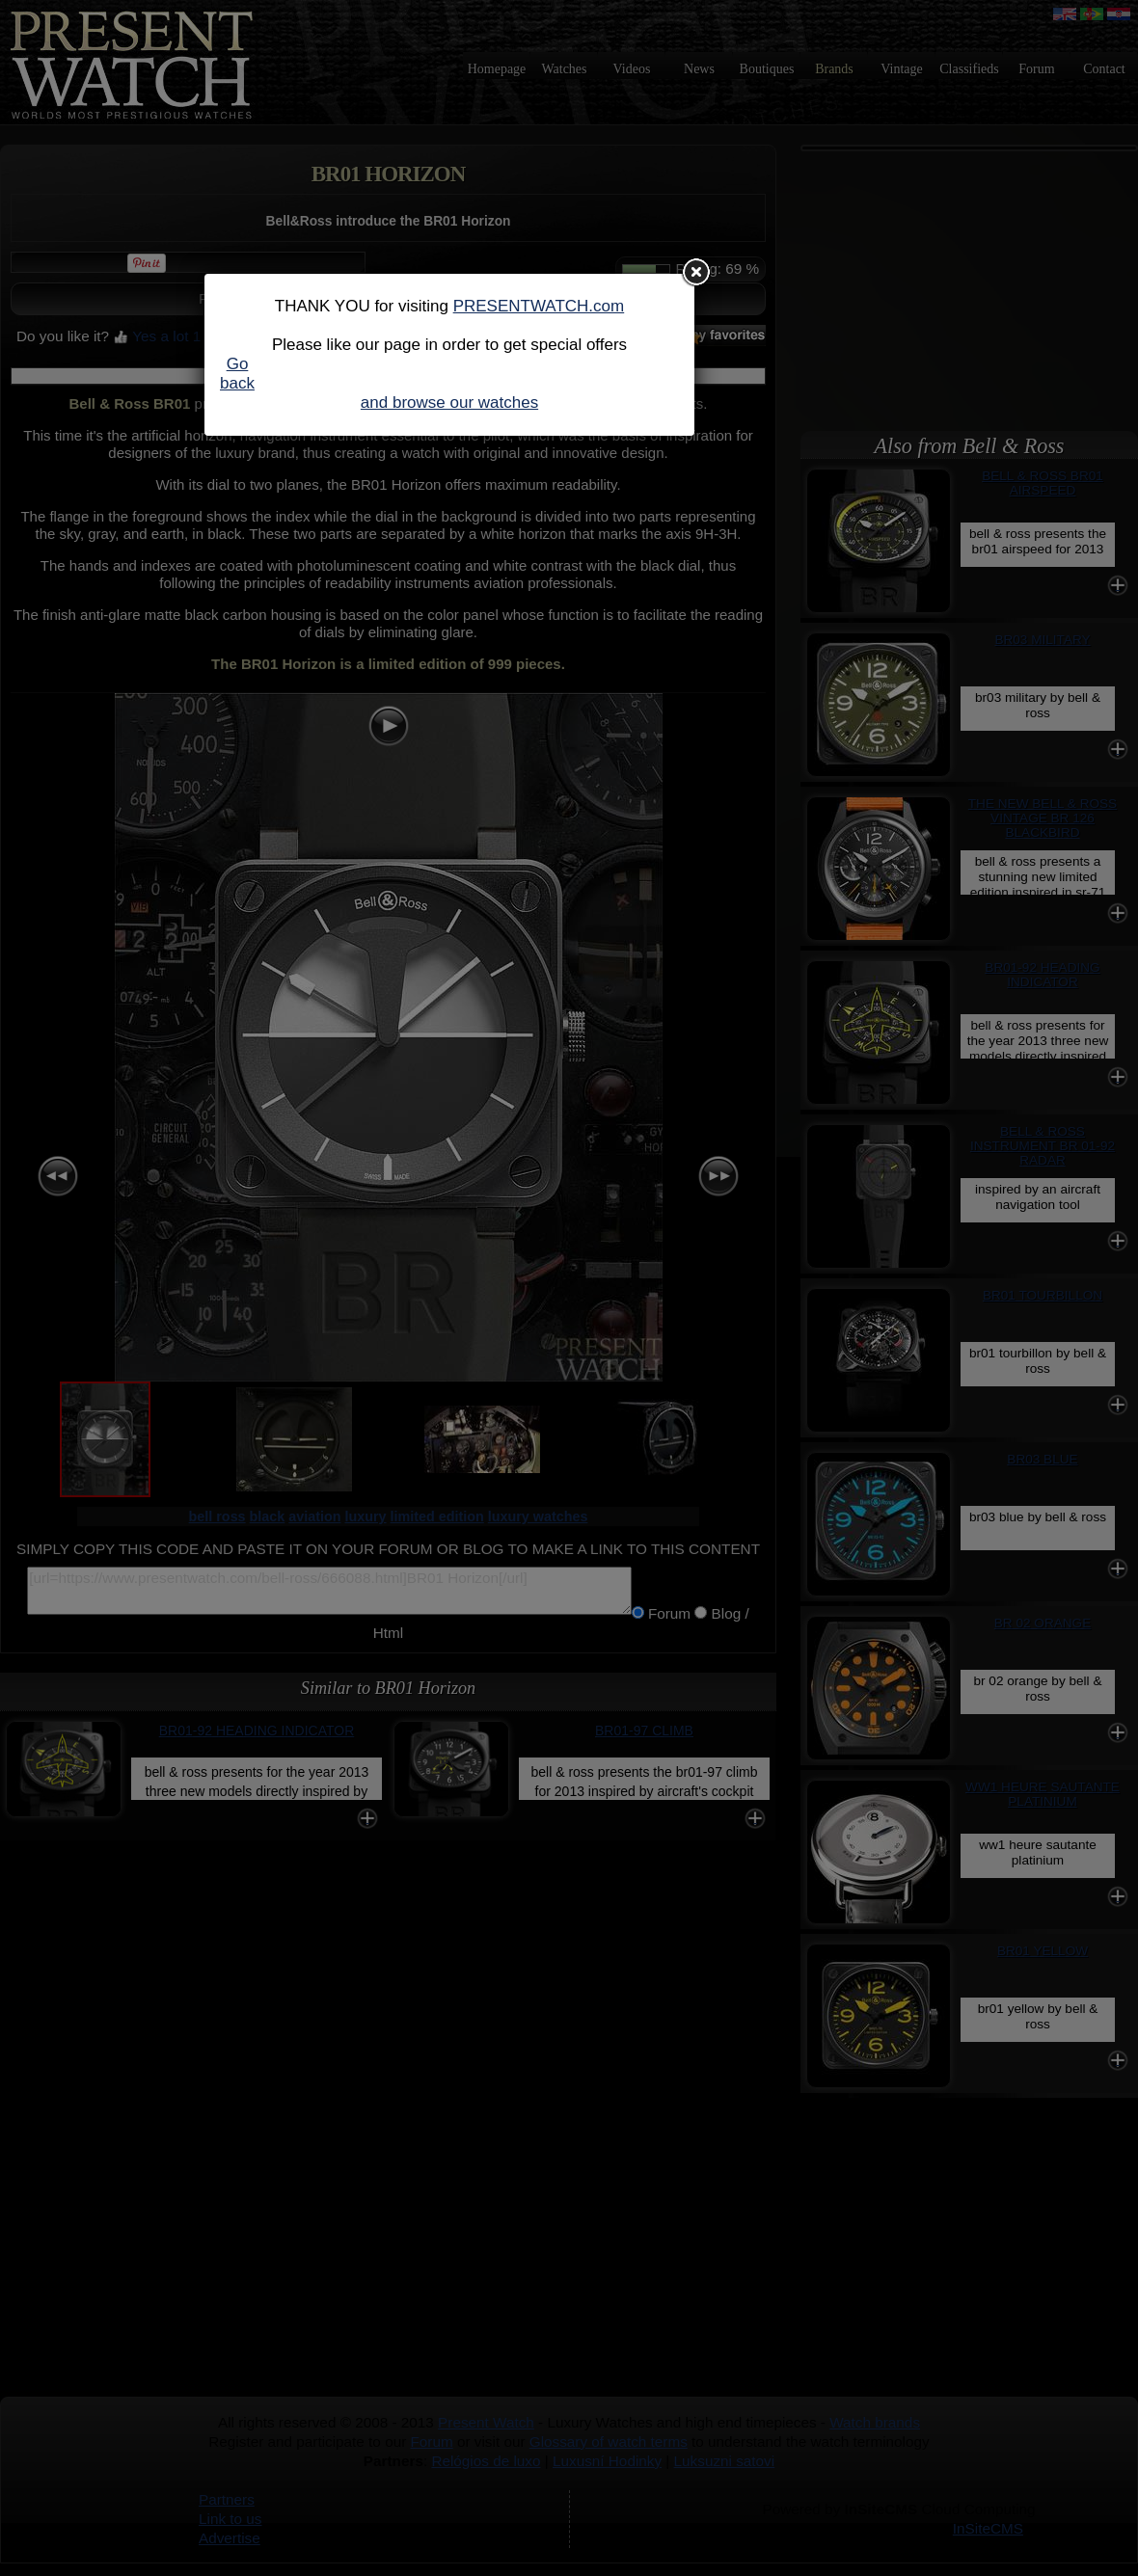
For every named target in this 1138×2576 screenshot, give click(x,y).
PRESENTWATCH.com (539, 306)
